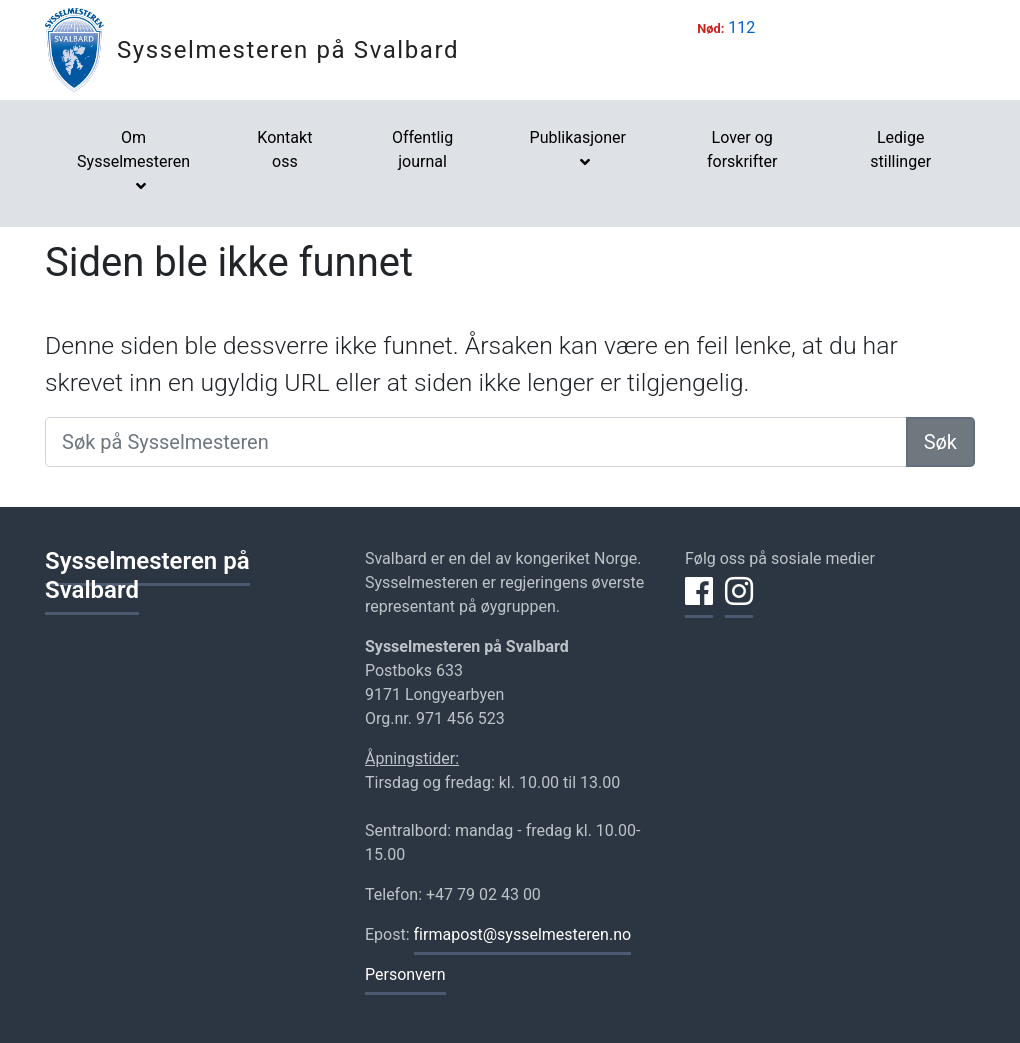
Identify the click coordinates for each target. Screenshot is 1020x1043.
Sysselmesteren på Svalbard (288, 50)
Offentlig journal (422, 149)
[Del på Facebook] (699, 603)
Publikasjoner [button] (578, 137)
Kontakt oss (284, 149)
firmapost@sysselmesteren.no (523, 934)
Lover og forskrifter (742, 149)
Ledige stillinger (900, 149)
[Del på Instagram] (739, 603)
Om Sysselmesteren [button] (133, 149)
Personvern (405, 974)
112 (741, 27)
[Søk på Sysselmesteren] (476, 442)
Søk (940, 442)
